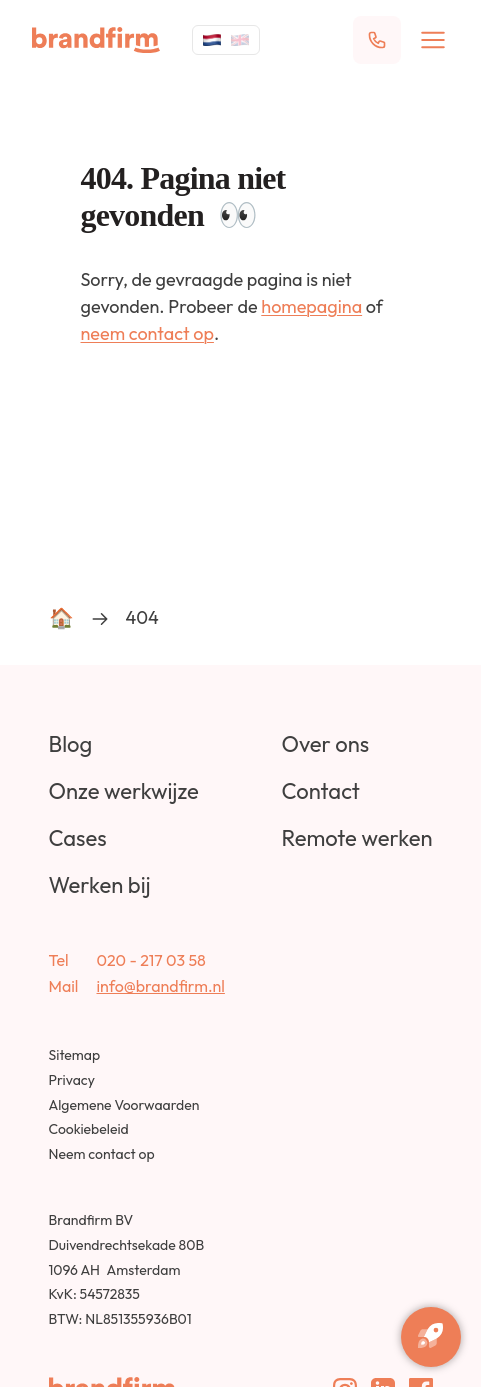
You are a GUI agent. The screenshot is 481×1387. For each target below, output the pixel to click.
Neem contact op (102, 1154)
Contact (320, 791)
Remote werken (356, 838)
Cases (78, 838)
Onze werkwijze (124, 791)
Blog (71, 744)
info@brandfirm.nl (161, 986)
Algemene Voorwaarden (124, 1105)
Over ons (325, 744)
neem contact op (147, 333)
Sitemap (75, 1055)
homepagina (311, 306)
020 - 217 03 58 (151, 960)
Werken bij (100, 885)
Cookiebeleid (89, 1129)
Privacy (72, 1080)
